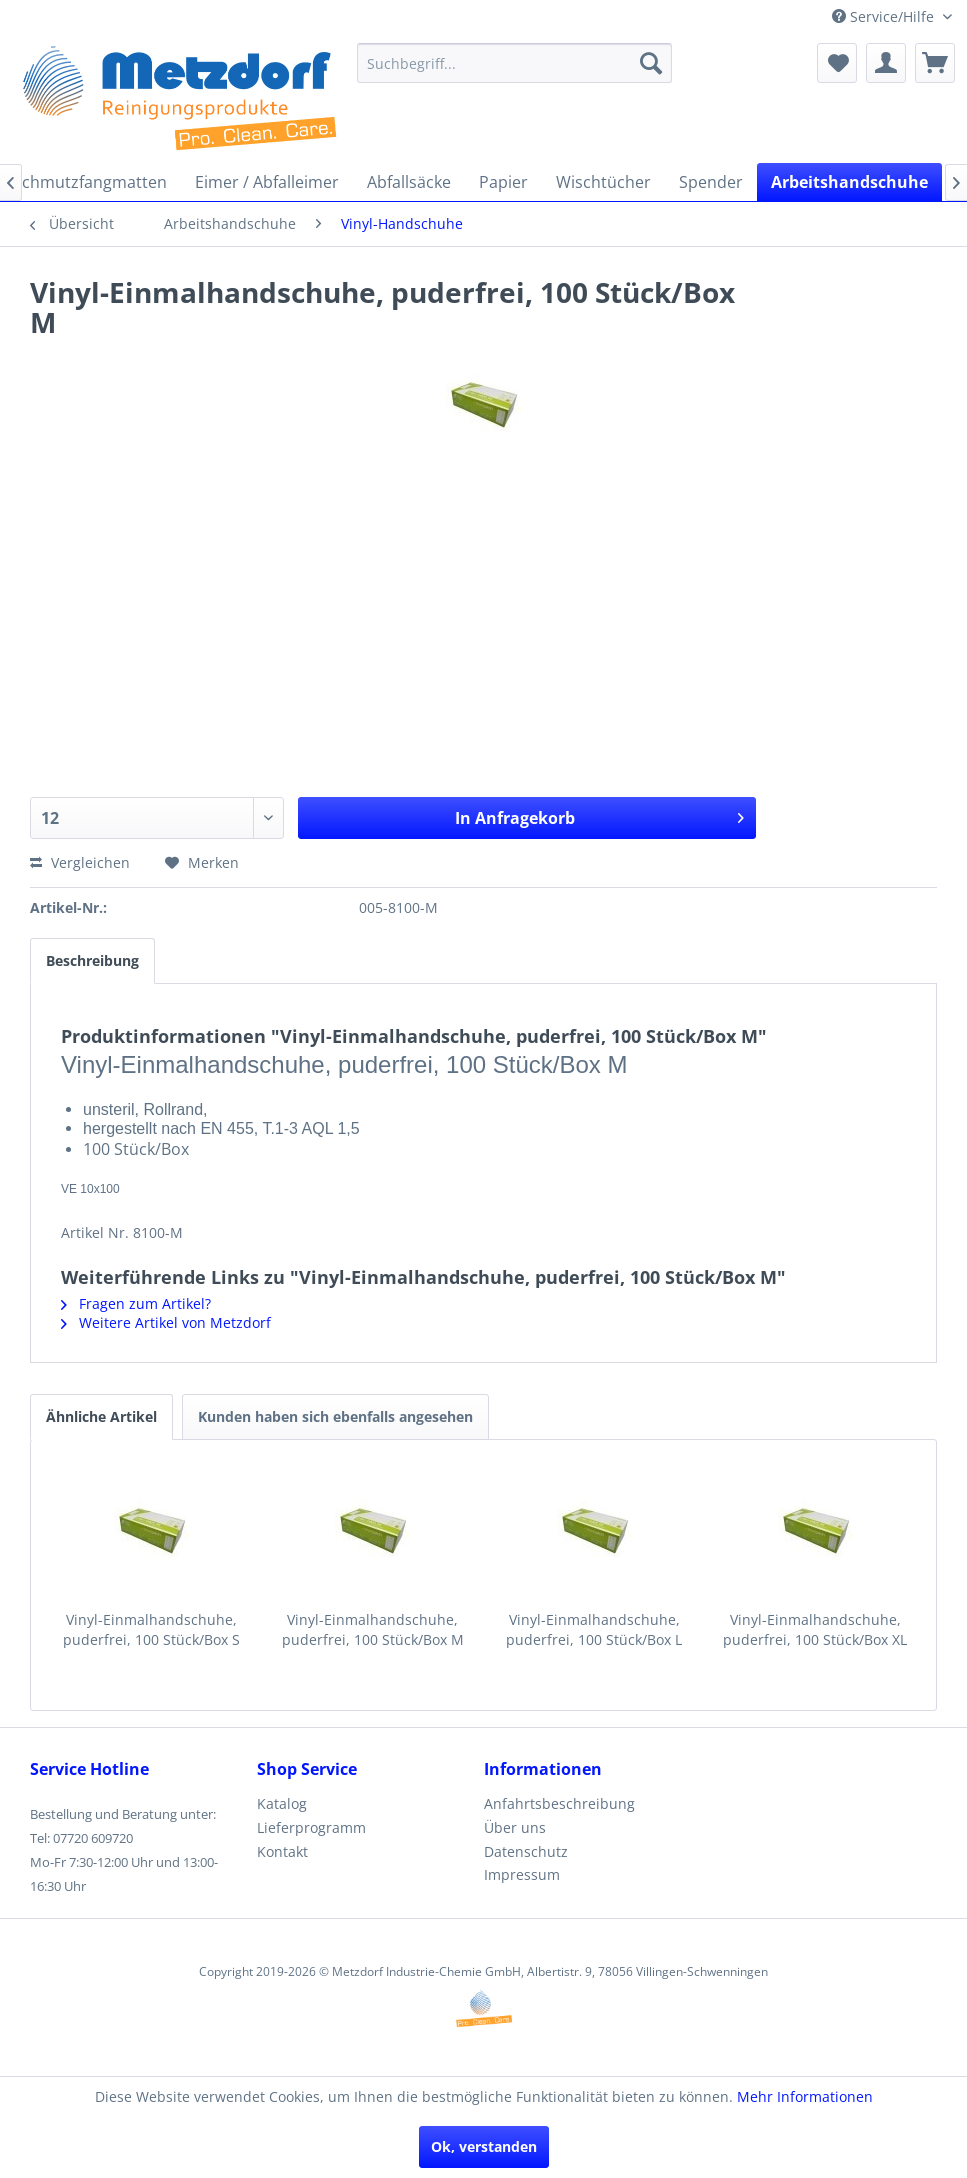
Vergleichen (80, 862)
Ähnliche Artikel (101, 1416)
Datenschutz (526, 1851)
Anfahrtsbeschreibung (559, 1803)
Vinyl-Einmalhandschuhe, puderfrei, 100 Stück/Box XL (815, 1629)
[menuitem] (514, 63)
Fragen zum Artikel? (136, 1303)
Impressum (522, 1874)
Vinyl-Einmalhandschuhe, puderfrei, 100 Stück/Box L (594, 1629)
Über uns (515, 1827)
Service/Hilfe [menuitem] (885, 16)
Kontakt (282, 1851)
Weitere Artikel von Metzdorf (166, 1322)
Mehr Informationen (805, 2096)
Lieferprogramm (311, 1827)
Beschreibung (92, 960)
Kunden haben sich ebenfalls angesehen (335, 1416)
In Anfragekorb (599, 815)
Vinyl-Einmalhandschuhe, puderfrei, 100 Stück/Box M (373, 1629)
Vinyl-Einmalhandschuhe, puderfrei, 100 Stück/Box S (151, 1629)
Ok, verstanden (484, 2146)
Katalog (282, 1803)
